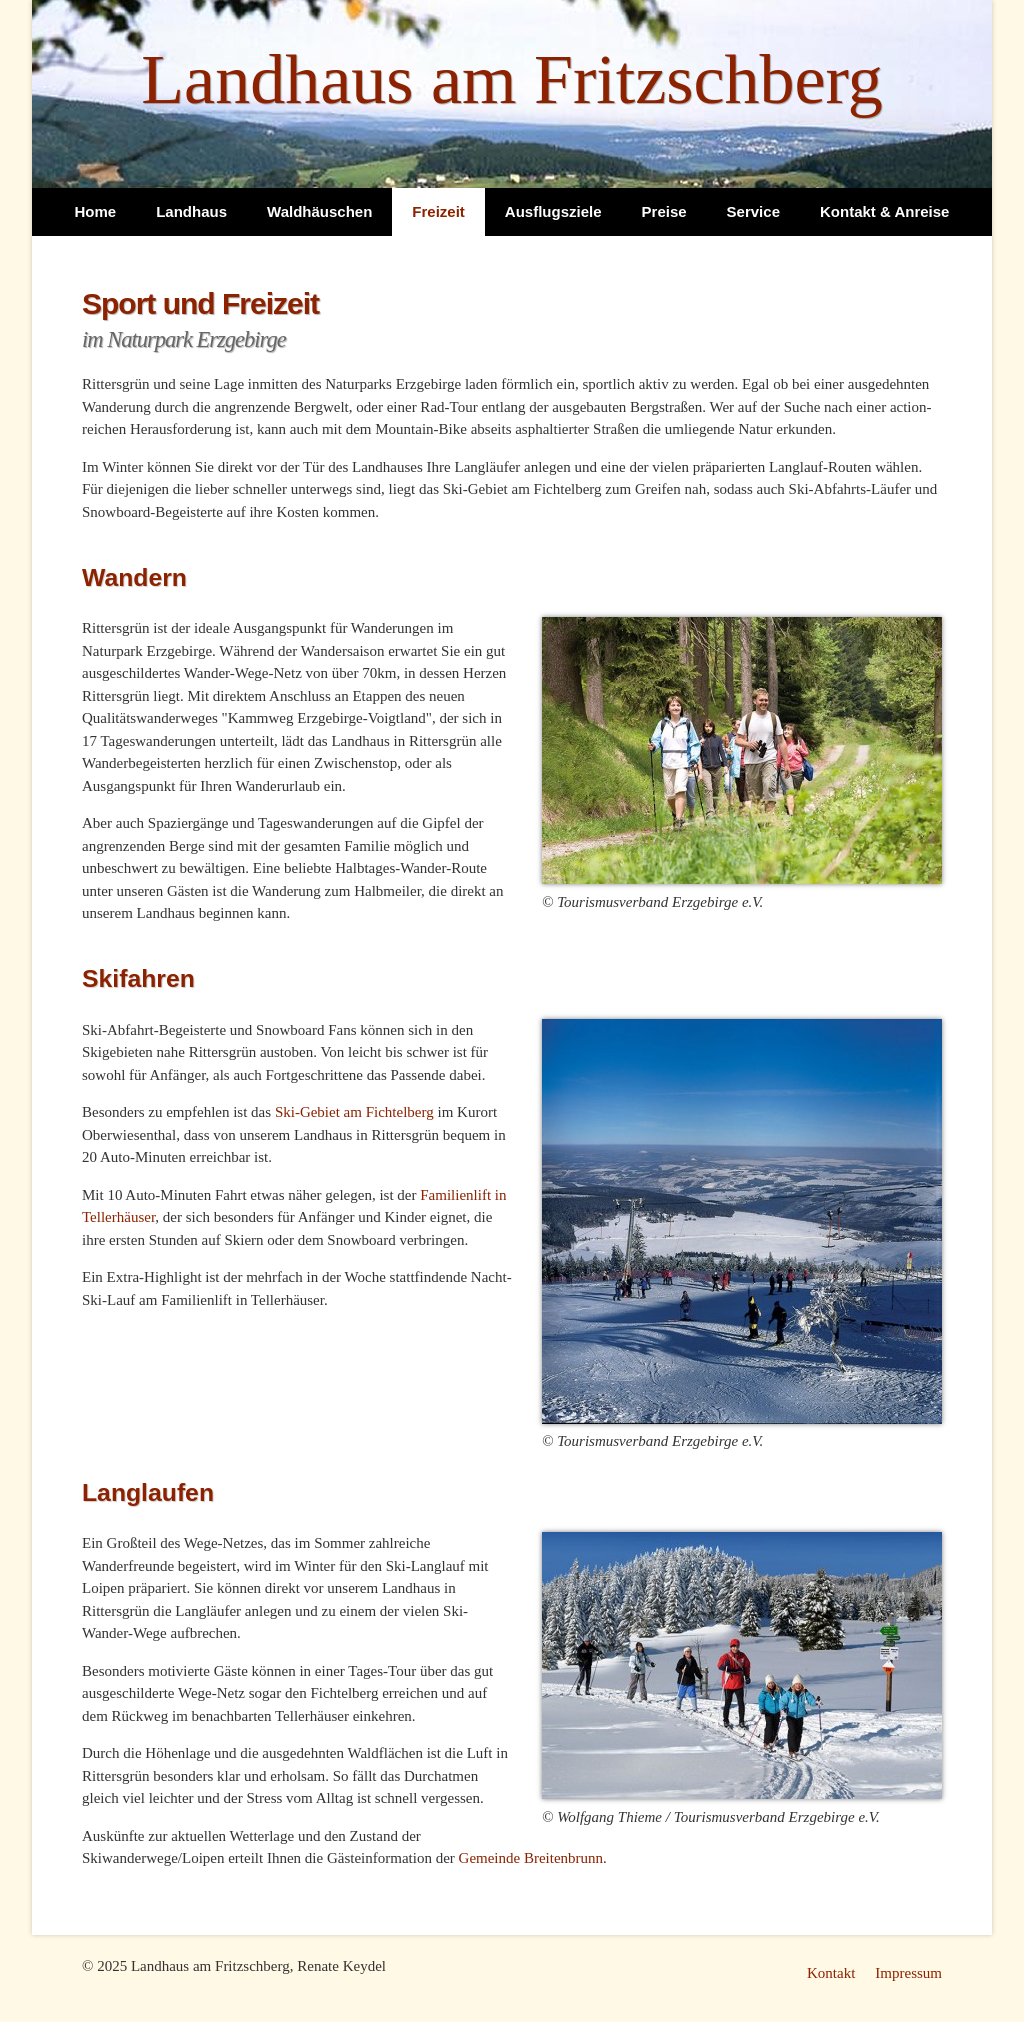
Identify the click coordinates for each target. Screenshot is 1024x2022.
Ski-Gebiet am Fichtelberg (354, 1112)
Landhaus (191, 211)
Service (753, 211)
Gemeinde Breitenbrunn (531, 1858)
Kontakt (831, 1973)
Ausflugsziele (553, 211)
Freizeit (438, 211)
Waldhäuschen (319, 211)
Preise (664, 211)
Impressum (908, 1973)
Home (96, 211)
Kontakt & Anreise (884, 211)
